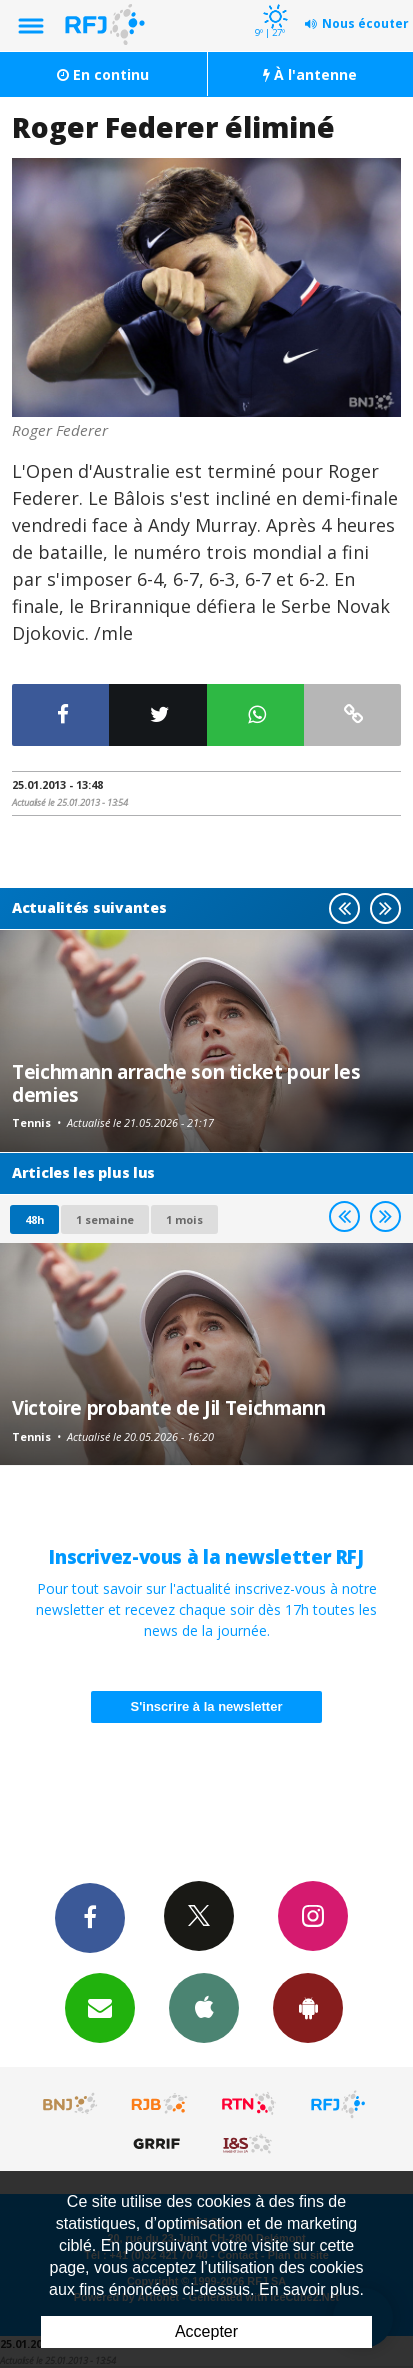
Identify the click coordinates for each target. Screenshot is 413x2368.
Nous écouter (365, 23)
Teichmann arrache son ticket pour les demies (186, 1082)
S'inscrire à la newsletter (207, 1706)
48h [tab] (34, 1219)
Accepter (206, 2331)
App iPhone (204, 2007)
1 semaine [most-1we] (105, 1219)
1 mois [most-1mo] (184, 1219)
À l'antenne (310, 74)
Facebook (90, 1917)
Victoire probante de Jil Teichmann (168, 1407)
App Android (308, 2007)
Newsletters (100, 2007)
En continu (103, 74)
